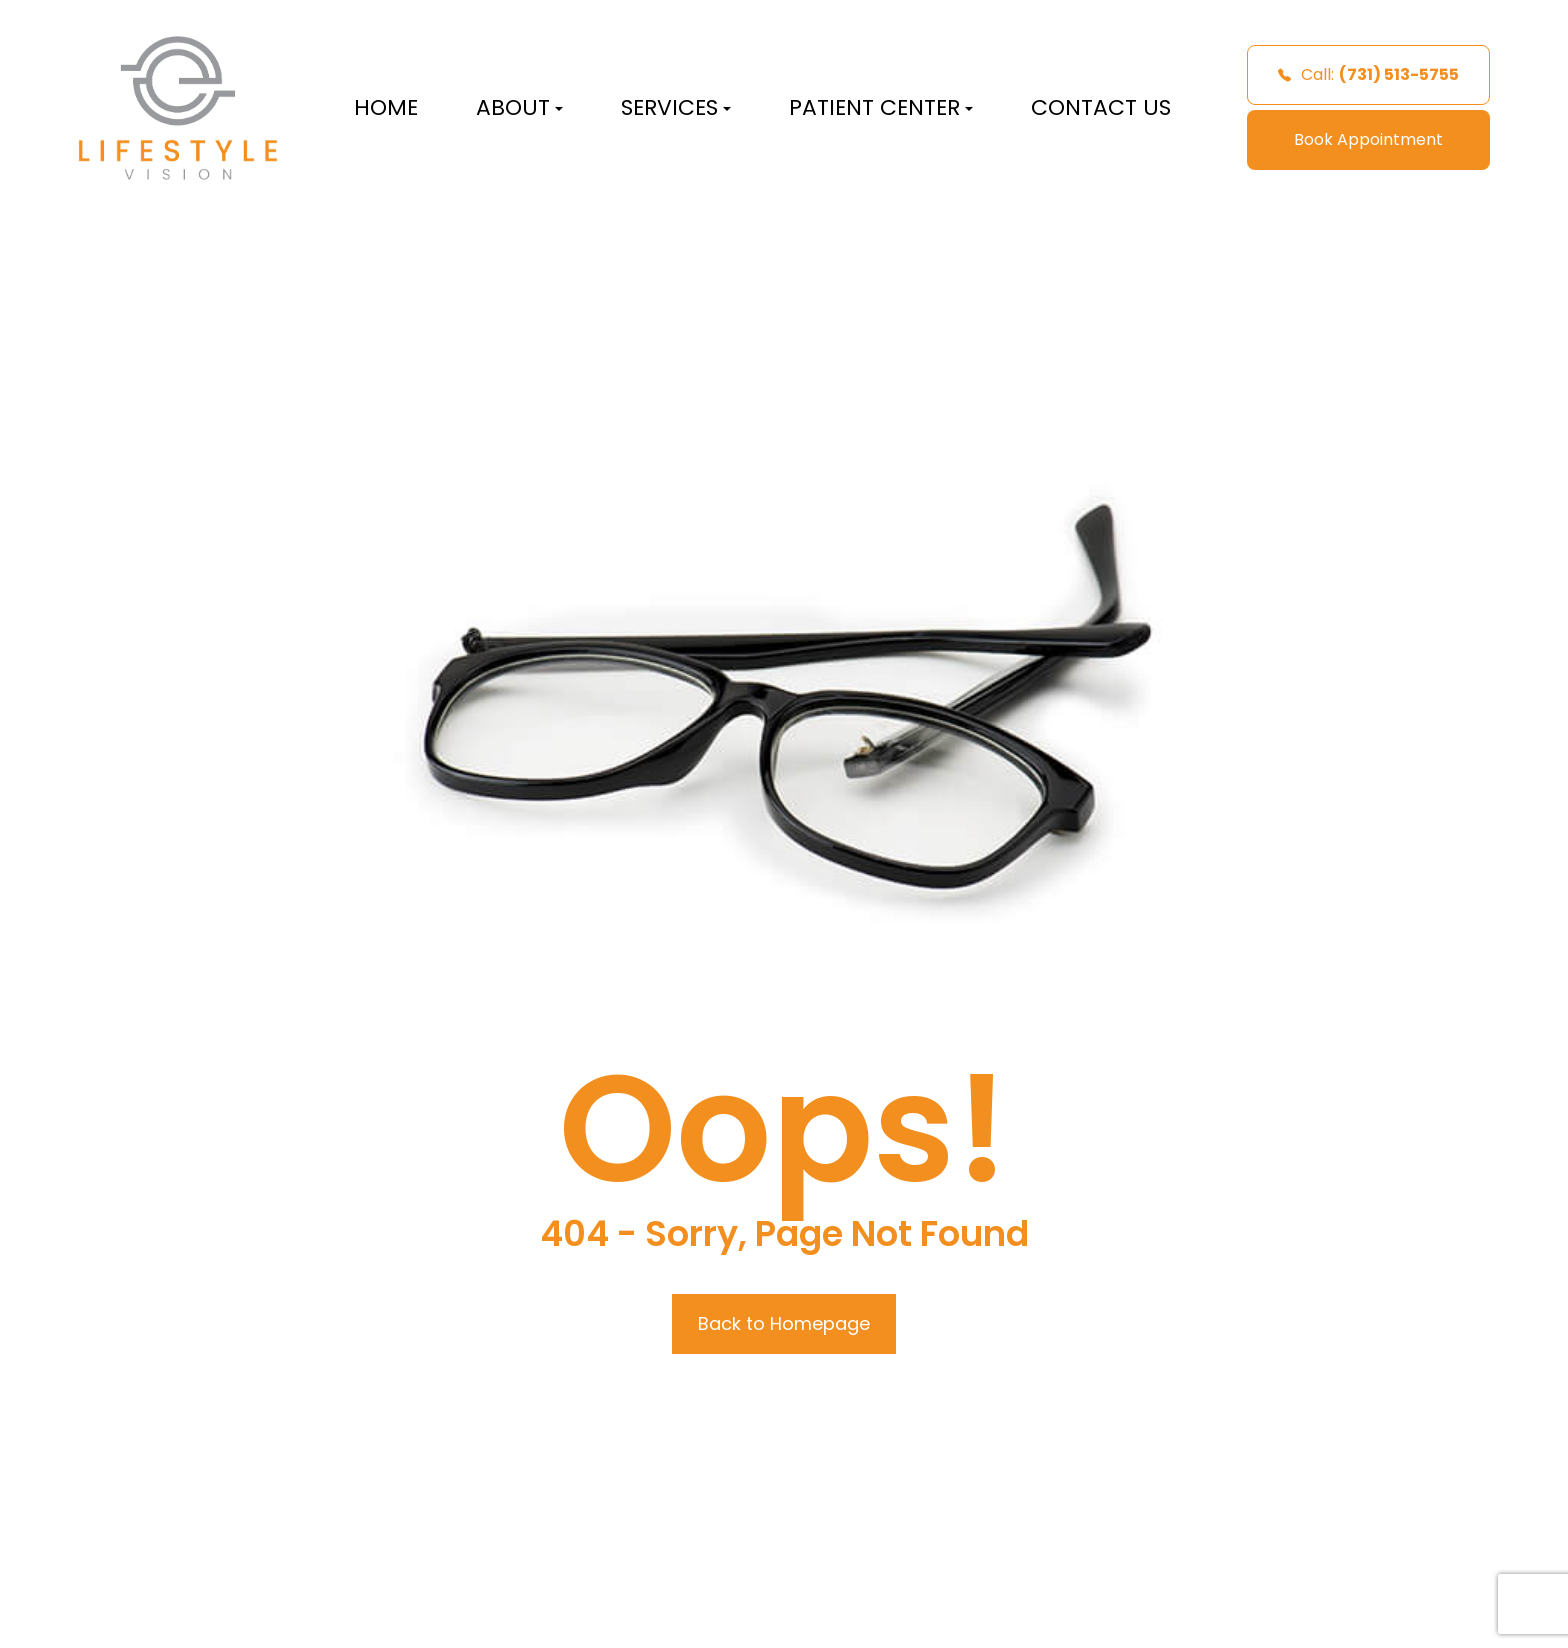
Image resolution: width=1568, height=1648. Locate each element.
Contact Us (1101, 108)
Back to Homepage (784, 1323)
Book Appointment (1368, 139)
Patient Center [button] (881, 108)
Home (386, 108)
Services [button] (676, 108)
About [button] (519, 108)
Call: (1368, 74)
